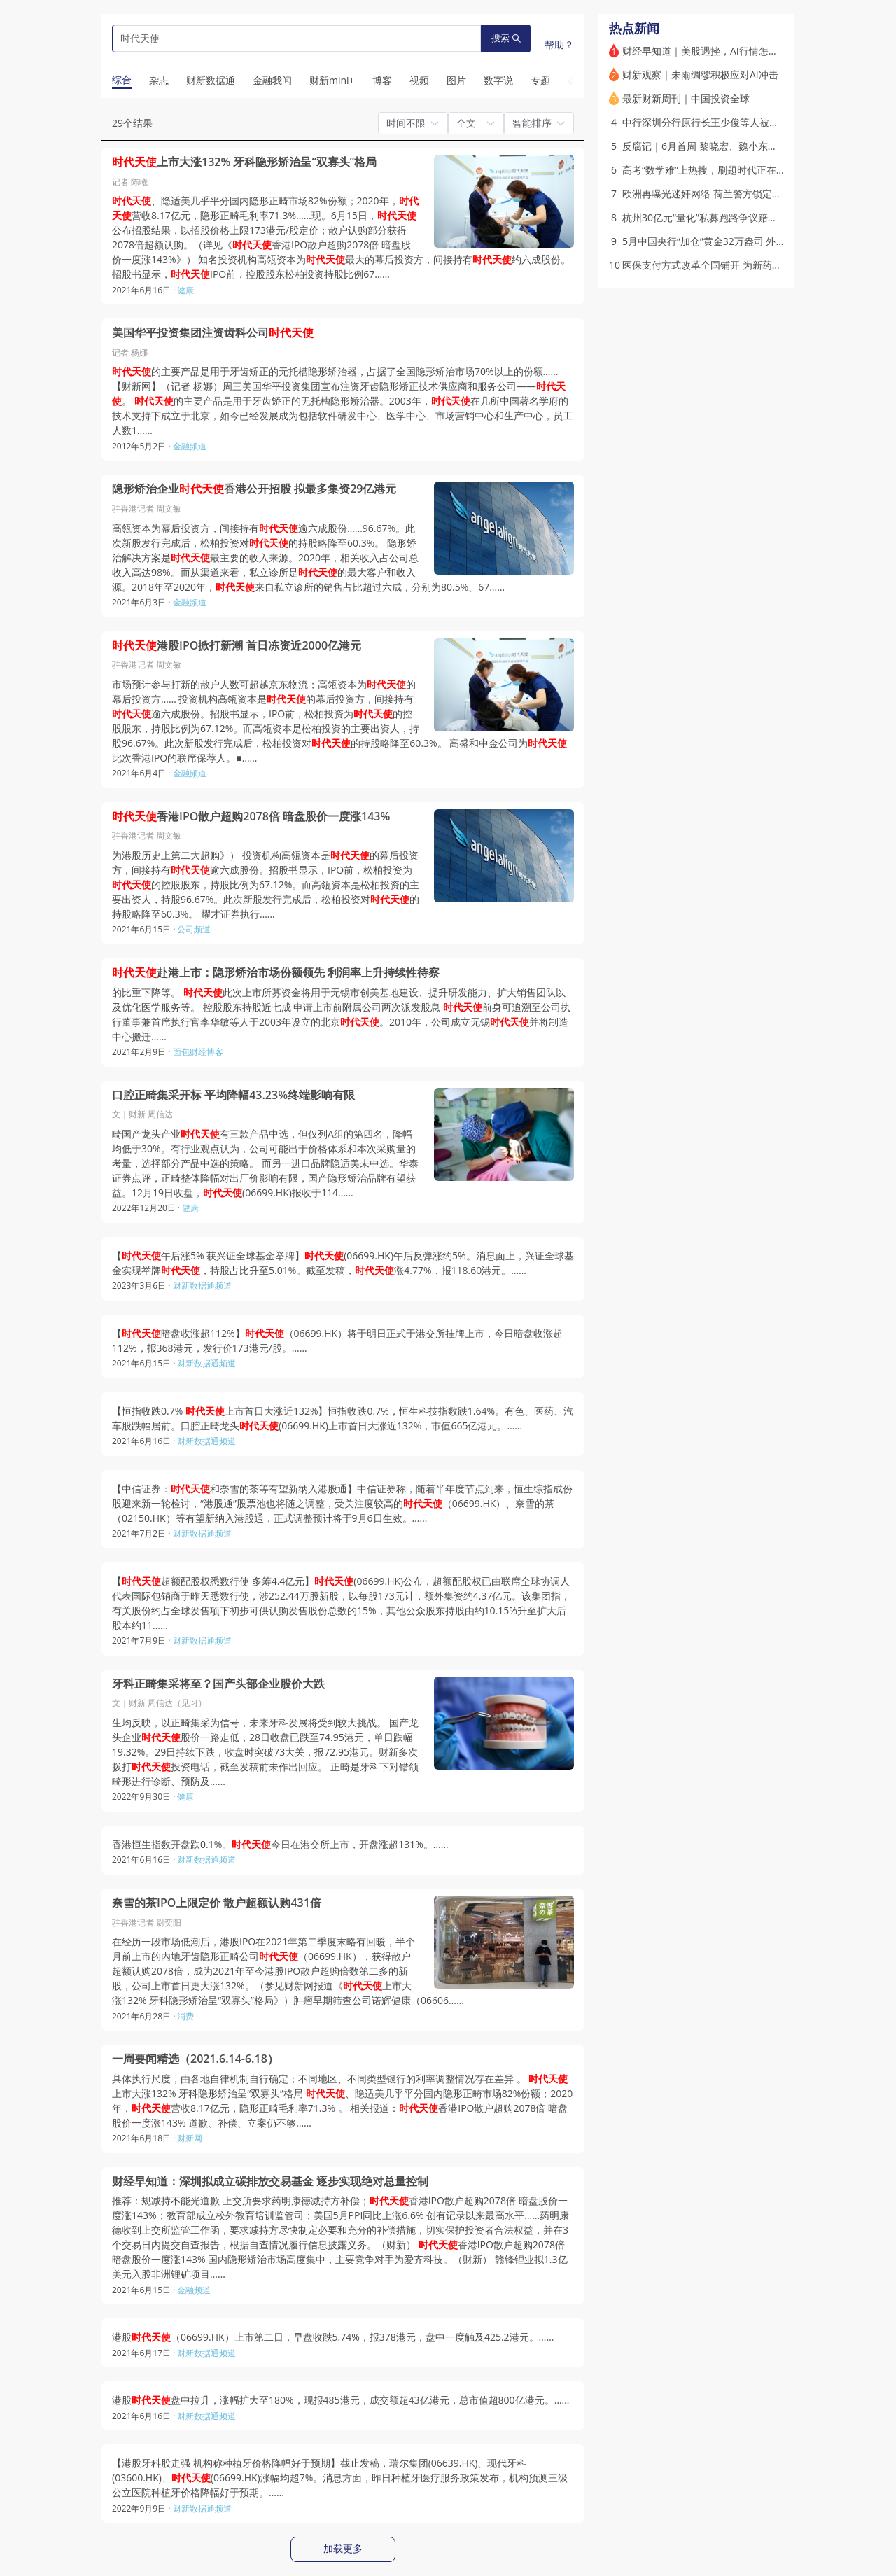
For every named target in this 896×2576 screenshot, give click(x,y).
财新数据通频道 (202, 1286)
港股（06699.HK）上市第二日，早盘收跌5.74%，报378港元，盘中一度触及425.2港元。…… (333, 2337)
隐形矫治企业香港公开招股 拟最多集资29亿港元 (254, 489)
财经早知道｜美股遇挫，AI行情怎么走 (705, 50)
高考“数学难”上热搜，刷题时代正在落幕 (709, 169)
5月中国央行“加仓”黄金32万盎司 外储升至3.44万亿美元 (743, 241)
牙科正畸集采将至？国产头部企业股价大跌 (218, 1683)
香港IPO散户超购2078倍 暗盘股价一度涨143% (251, 816)
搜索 (506, 38)
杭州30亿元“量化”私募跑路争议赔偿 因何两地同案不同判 (745, 217)
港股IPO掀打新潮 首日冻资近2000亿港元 (236, 645)
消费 (185, 2016)
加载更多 (343, 2548)
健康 (185, 290)
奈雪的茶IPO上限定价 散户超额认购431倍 (216, 1903)
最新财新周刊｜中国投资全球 (686, 98)
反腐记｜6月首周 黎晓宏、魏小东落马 (705, 146)
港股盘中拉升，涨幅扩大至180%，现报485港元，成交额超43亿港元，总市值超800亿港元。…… (340, 2400)
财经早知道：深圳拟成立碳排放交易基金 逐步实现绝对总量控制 (270, 2181)
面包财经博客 (198, 1052)
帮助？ (559, 44)
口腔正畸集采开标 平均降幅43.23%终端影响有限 (233, 1095)
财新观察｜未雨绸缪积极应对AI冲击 (700, 74)
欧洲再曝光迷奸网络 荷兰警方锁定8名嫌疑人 (719, 193)
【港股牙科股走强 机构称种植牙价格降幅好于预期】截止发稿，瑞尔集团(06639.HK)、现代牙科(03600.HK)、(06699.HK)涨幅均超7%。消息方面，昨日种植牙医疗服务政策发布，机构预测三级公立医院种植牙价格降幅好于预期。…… (340, 2477)
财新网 (189, 2138)
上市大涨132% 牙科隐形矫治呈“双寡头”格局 (244, 162)
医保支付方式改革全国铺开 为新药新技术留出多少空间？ (746, 265)
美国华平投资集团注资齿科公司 (213, 333)
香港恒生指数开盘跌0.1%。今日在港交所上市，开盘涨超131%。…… (280, 1844)
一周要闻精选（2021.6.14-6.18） (195, 2059)
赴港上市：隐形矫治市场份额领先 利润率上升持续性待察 (276, 972)
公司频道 (194, 929)
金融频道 (189, 446)
